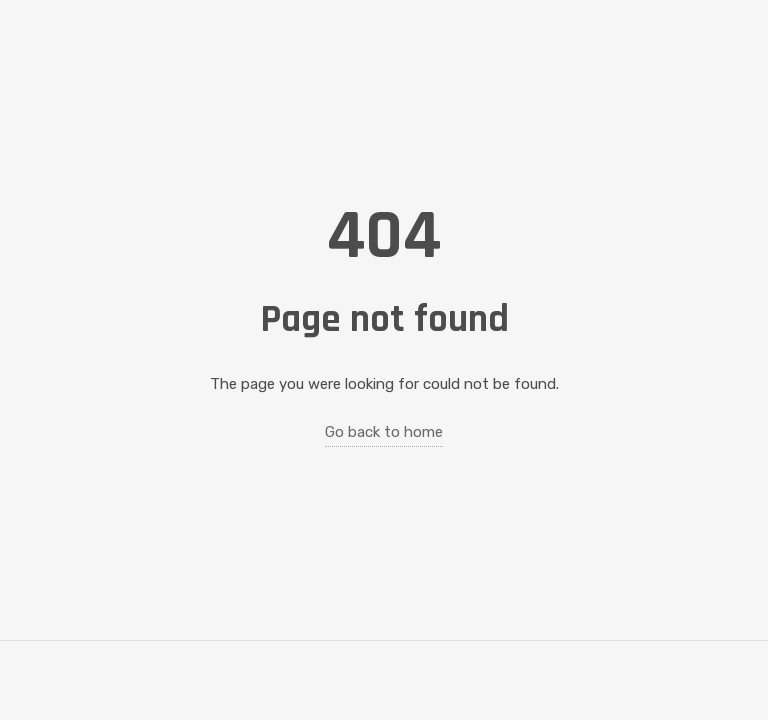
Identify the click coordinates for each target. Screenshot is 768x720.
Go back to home (384, 432)
